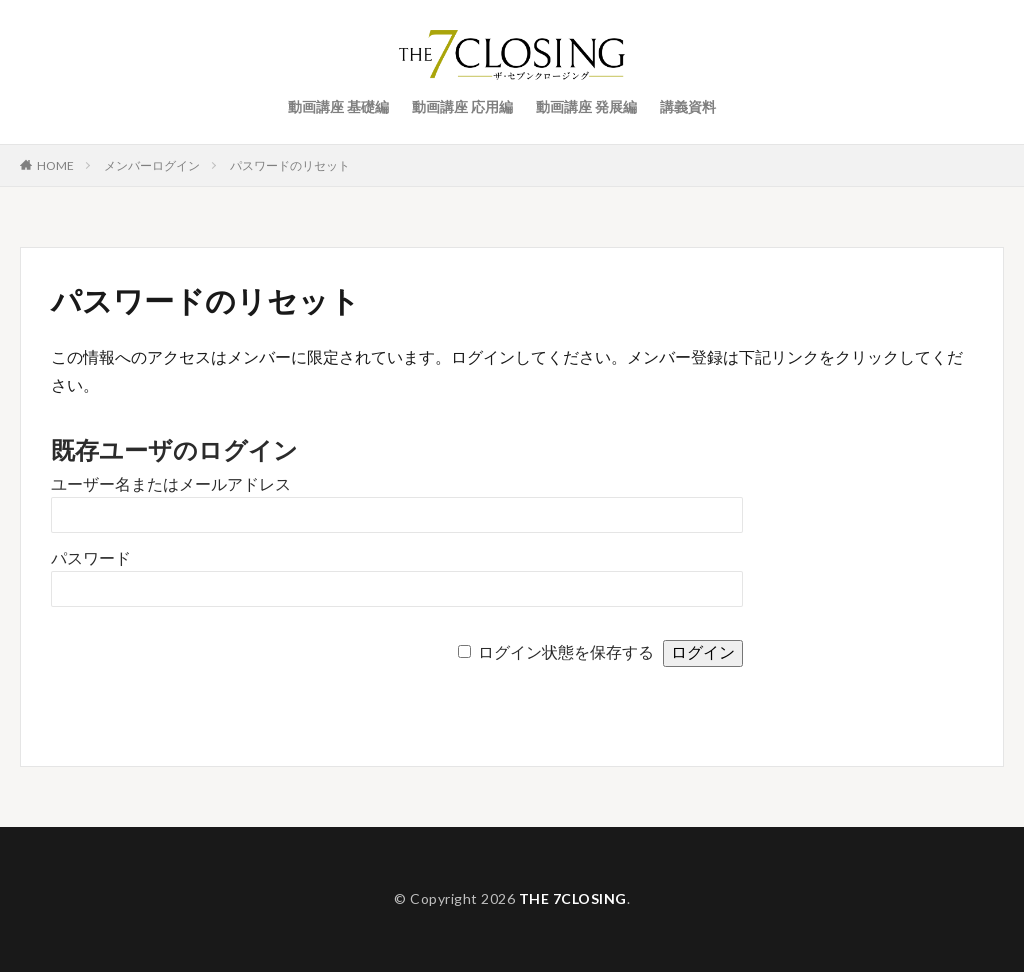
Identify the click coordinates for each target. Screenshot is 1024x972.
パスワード (91, 558)
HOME (55, 165)
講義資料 (688, 106)
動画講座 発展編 (586, 106)
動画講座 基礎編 (338, 106)
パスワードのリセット (290, 165)
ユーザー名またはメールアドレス (171, 484)
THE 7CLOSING (573, 898)
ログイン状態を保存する (566, 652)
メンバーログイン (152, 165)
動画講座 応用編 (462, 106)
